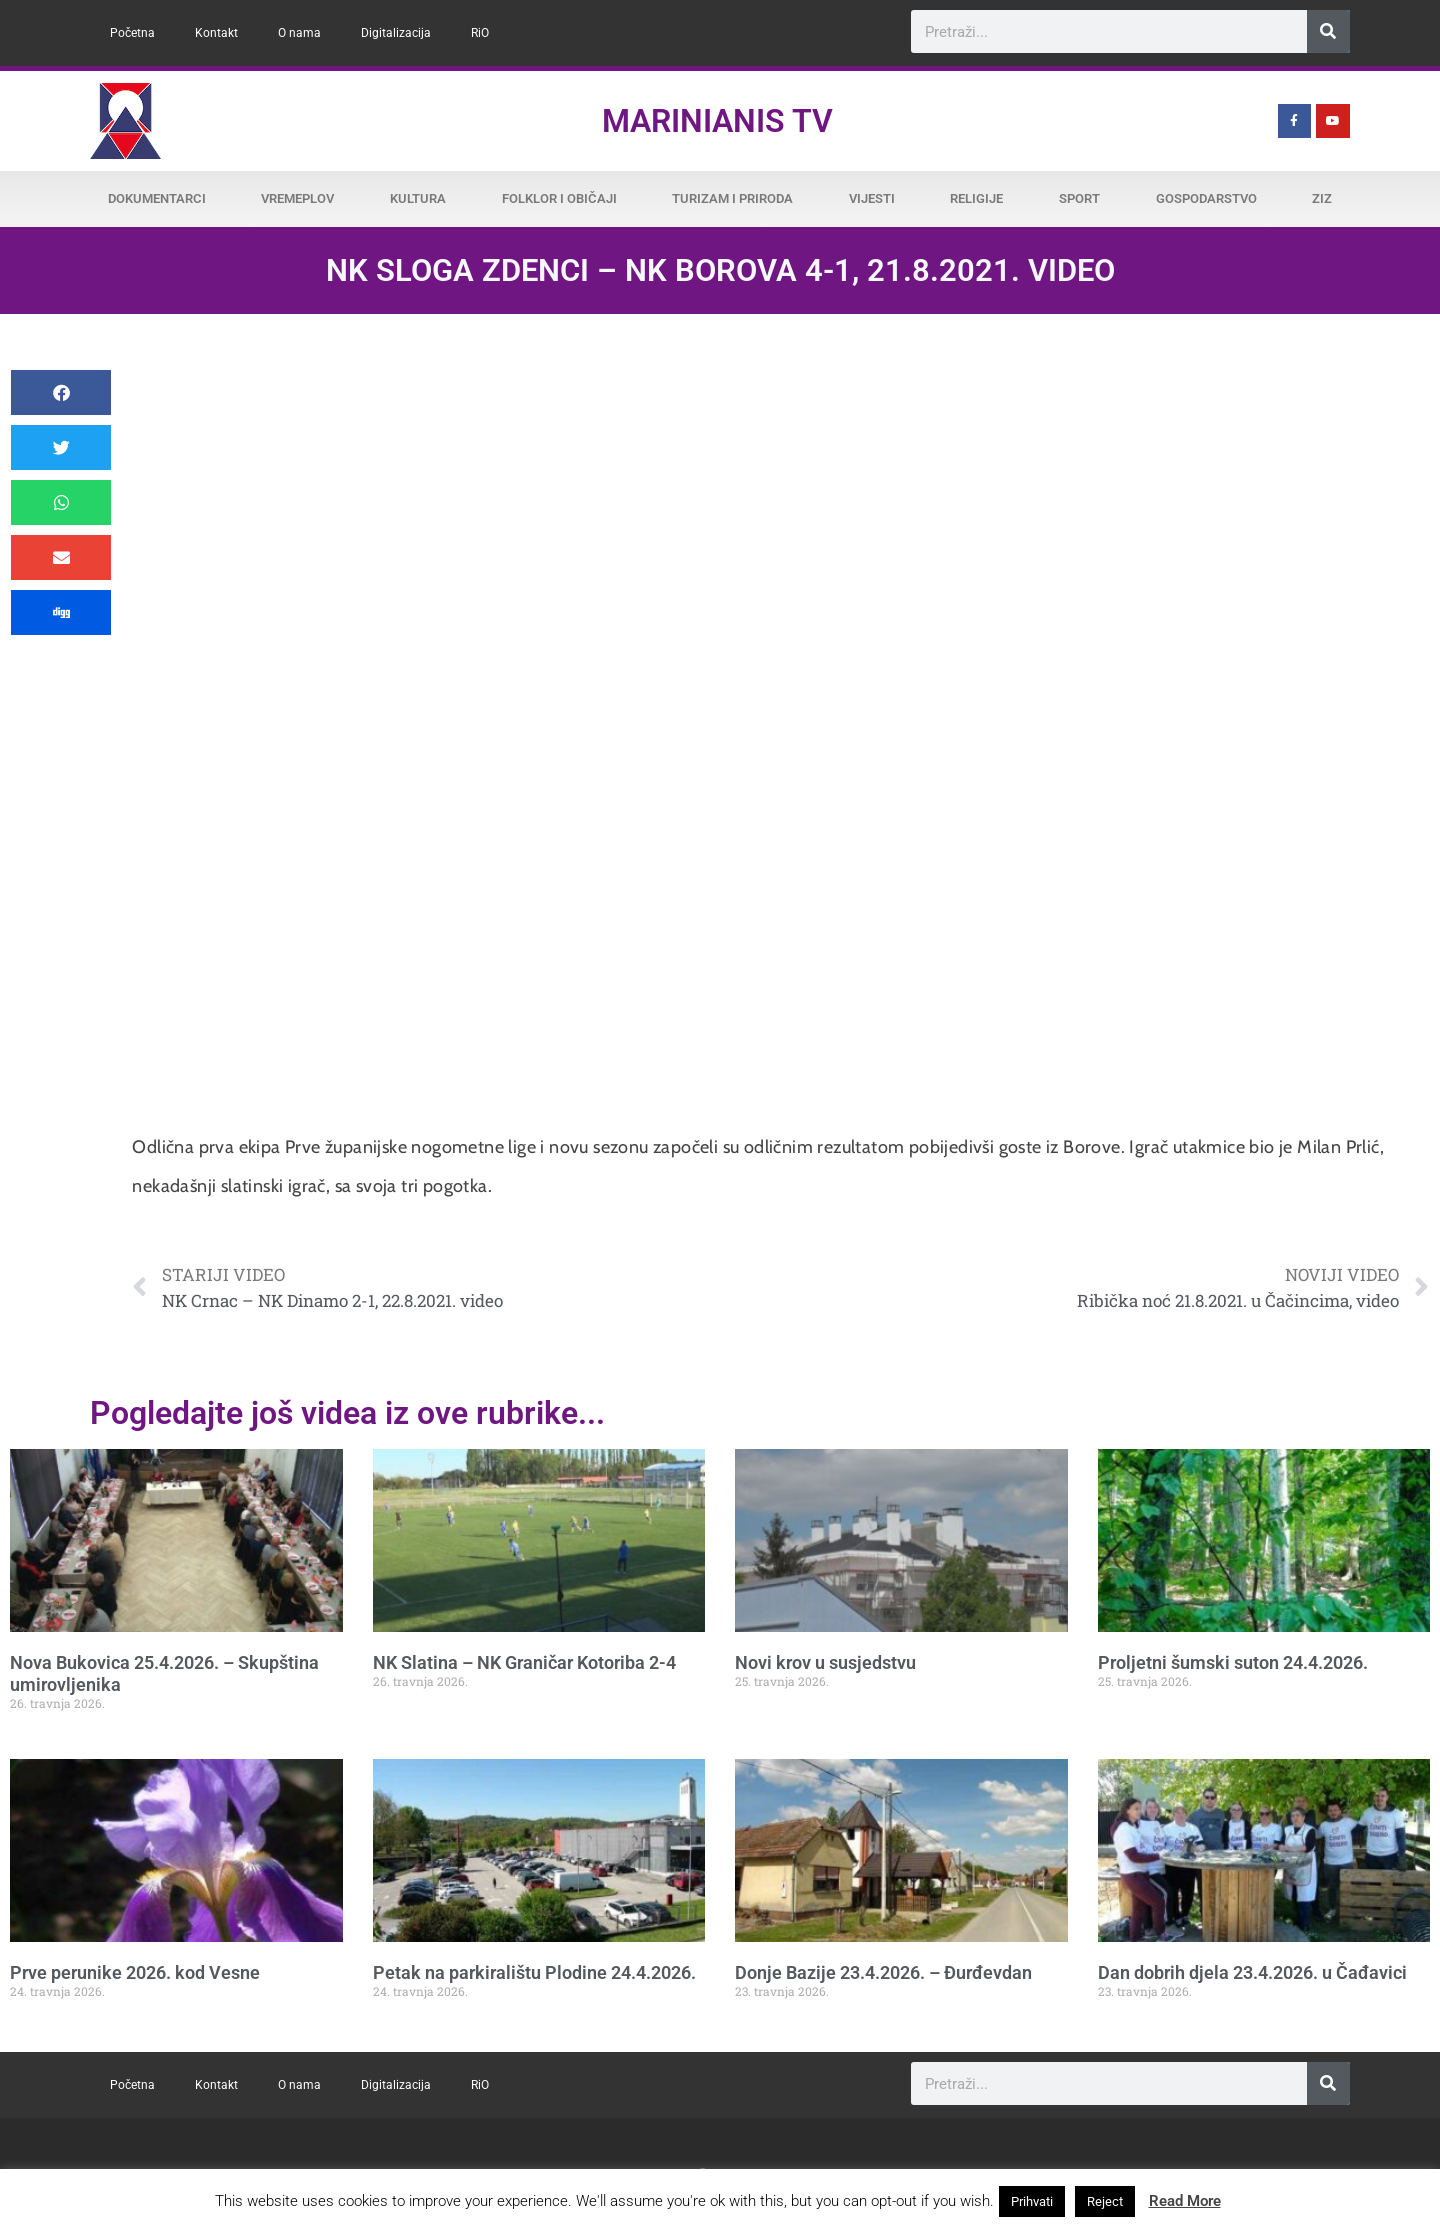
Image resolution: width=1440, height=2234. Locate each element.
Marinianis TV (717, 121)
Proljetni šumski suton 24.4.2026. (1233, 1662)
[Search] (1328, 31)
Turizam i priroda (732, 198)
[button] (61, 392)
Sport (1079, 198)
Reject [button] (1105, 2201)
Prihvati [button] (1032, 2201)
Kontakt (216, 33)
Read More (1185, 2201)
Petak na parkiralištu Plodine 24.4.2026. (534, 1972)
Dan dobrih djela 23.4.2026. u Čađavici (1252, 1972)
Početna (132, 33)
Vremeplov (297, 198)
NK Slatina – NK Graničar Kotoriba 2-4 (524, 1662)
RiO (480, 33)
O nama (299, 33)
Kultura (418, 198)
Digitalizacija (396, 33)
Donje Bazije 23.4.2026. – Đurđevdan (883, 1972)
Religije (976, 198)
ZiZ (1322, 198)
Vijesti (872, 198)
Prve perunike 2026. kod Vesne (135, 1972)
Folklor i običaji (559, 198)
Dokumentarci (157, 198)
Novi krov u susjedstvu (825, 1662)
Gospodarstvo (1206, 198)
